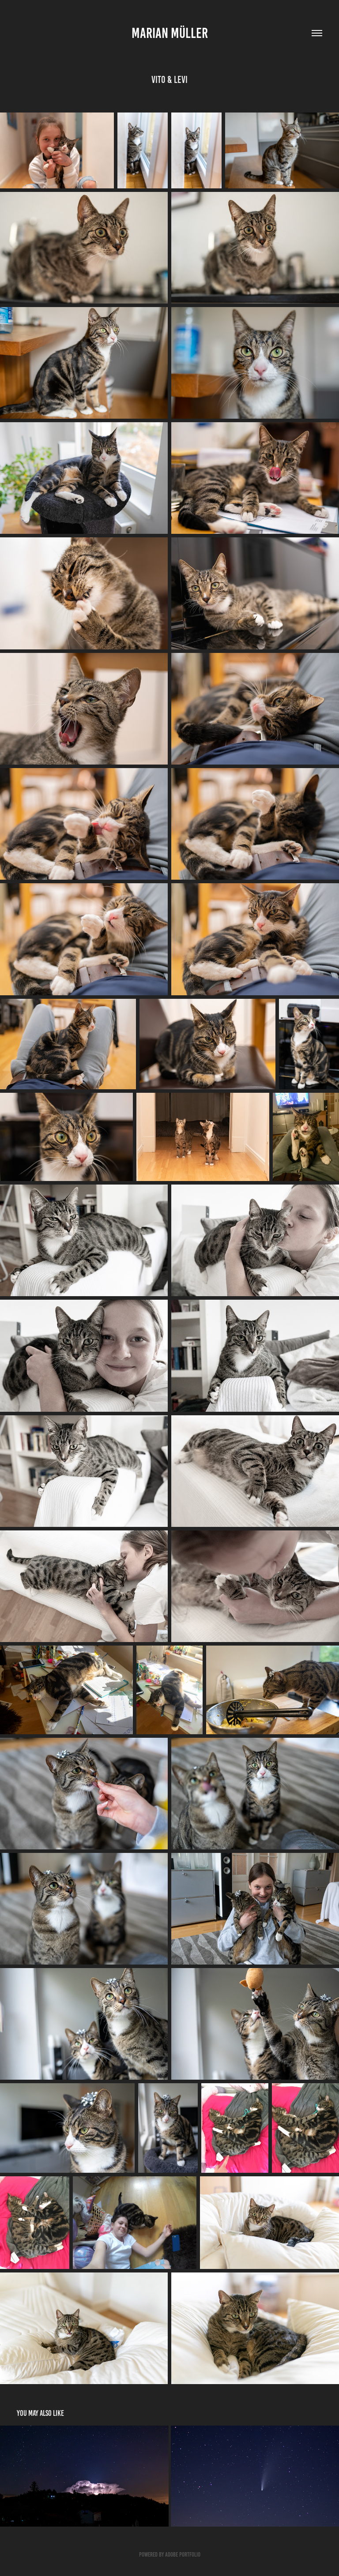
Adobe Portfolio (182, 2554)
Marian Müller (170, 33)
